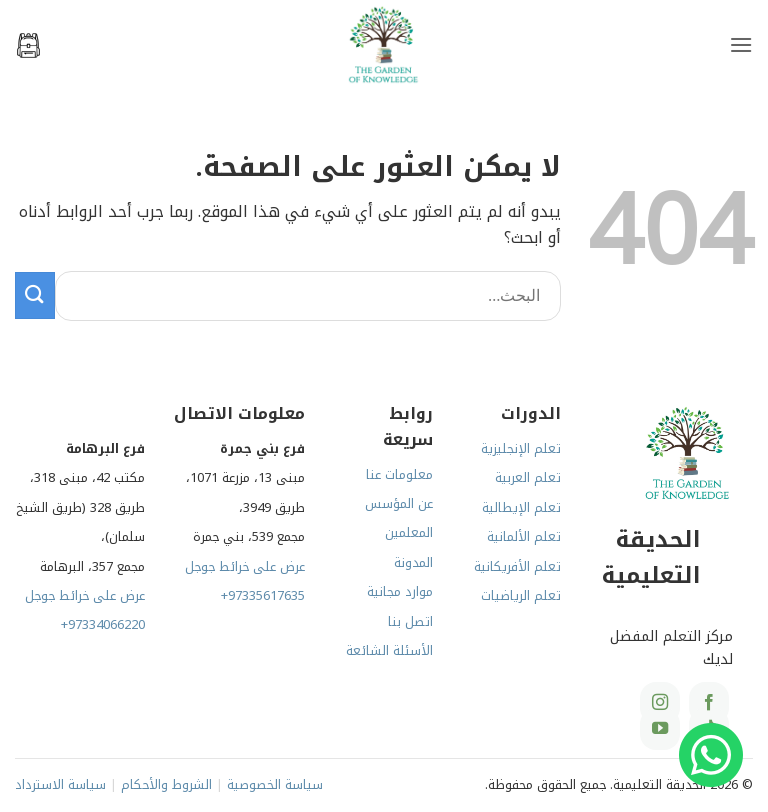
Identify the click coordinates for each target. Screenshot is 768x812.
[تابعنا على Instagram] (660, 703)
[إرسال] (35, 295)
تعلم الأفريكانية (517, 567)
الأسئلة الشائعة (389, 651)
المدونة (413, 563)
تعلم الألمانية (524, 537)
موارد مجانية (400, 592)
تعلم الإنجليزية (521, 449)
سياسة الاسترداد (60, 785)
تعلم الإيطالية (521, 508)
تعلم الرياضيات (521, 596)
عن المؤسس (399, 504)
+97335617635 (263, 596)
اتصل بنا (410, 622)
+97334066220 (103, 625)
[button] (741, 44)
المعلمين (409, 533)
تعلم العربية (528, 478)
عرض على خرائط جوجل (245, 567)
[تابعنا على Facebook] (709, 703)
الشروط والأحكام (166, 785)
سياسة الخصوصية (275, 785)
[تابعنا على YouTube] (660, 729)
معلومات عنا (399, 475)
